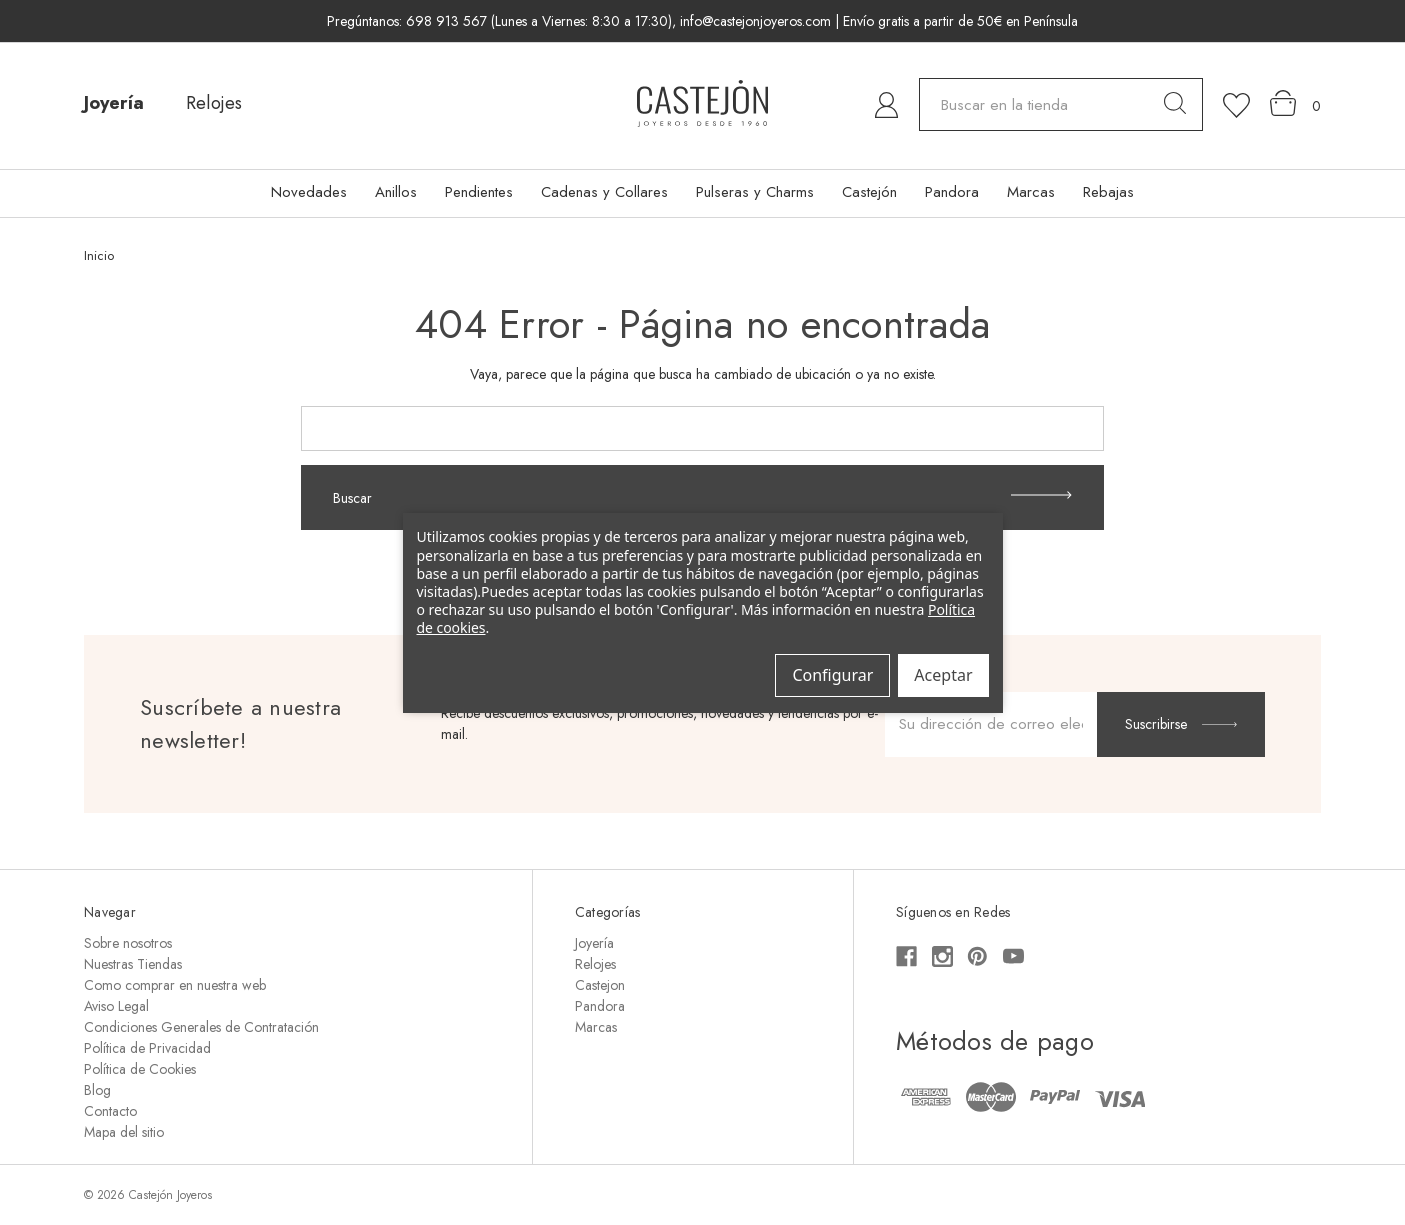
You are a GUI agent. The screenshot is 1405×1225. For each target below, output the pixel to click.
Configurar (832, 675)
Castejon (600, 985)
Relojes (214, 103)
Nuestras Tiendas (133, 964)
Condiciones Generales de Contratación (201, 1027)
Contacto (110, 1111)
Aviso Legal (116, 1006)
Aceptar (943, 675)
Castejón (869, 192)
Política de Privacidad (147, 1048)
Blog (97, 1090)
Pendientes (479, 192)
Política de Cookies (140, 1069)
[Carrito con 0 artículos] (1295, 103)
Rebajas (1108, 192)
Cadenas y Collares (604, 192)
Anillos (396, 192)
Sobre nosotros (128, 943)
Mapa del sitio (124, 1132)
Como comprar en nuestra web (175, 985)
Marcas (1031, 192)
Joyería (114, 103)
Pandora (952, 192)
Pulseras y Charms (755, 192)
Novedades (309, 192)
